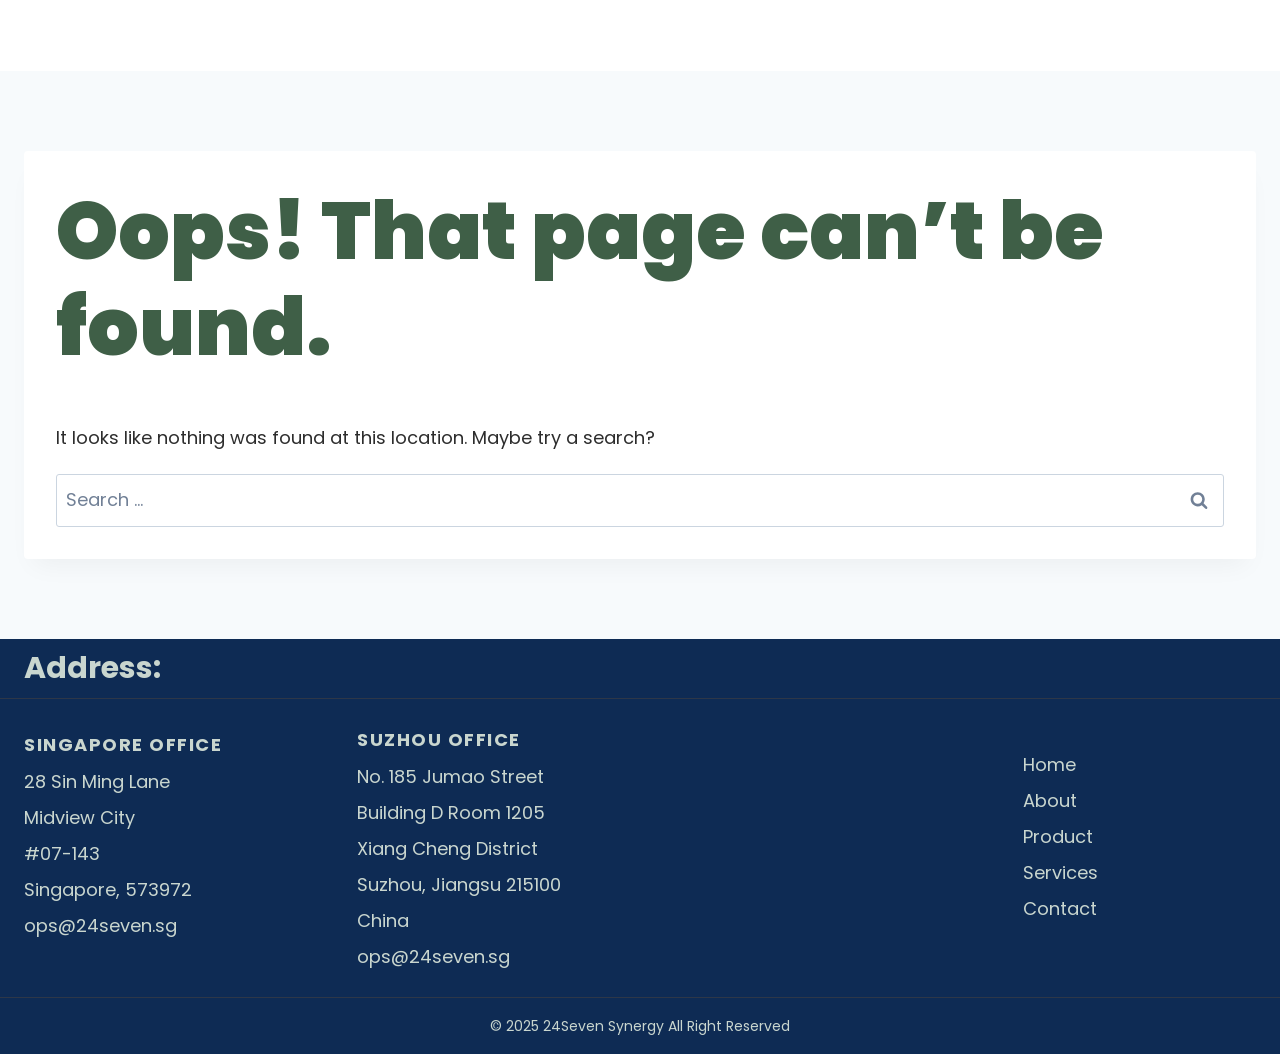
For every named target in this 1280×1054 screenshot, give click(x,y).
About (706, 36)
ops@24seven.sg (100, 925)
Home (556, 36)
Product (864, 36)
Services (1033, 36)
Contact (1203, 36)
